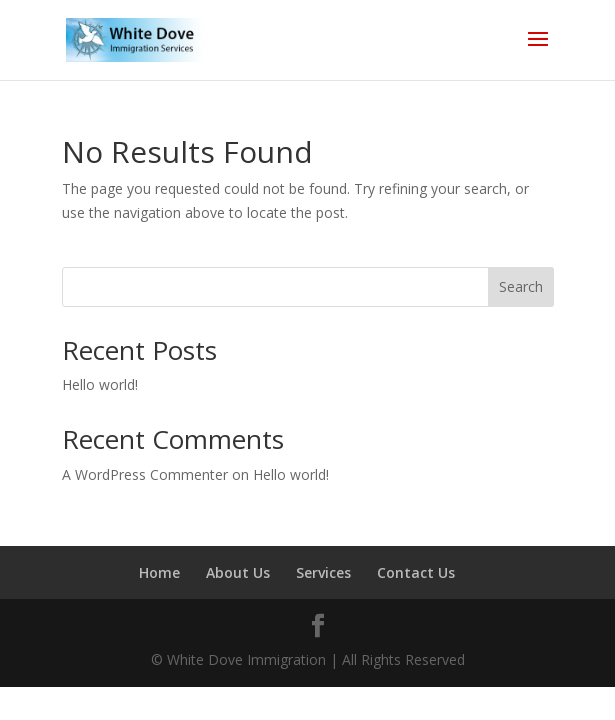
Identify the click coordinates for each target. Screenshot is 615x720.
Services (323, 572)
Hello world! (100, 384)
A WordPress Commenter (145, 474)
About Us (238, 572)
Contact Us (416, 572)
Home (159, 572)
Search (521, 286)
